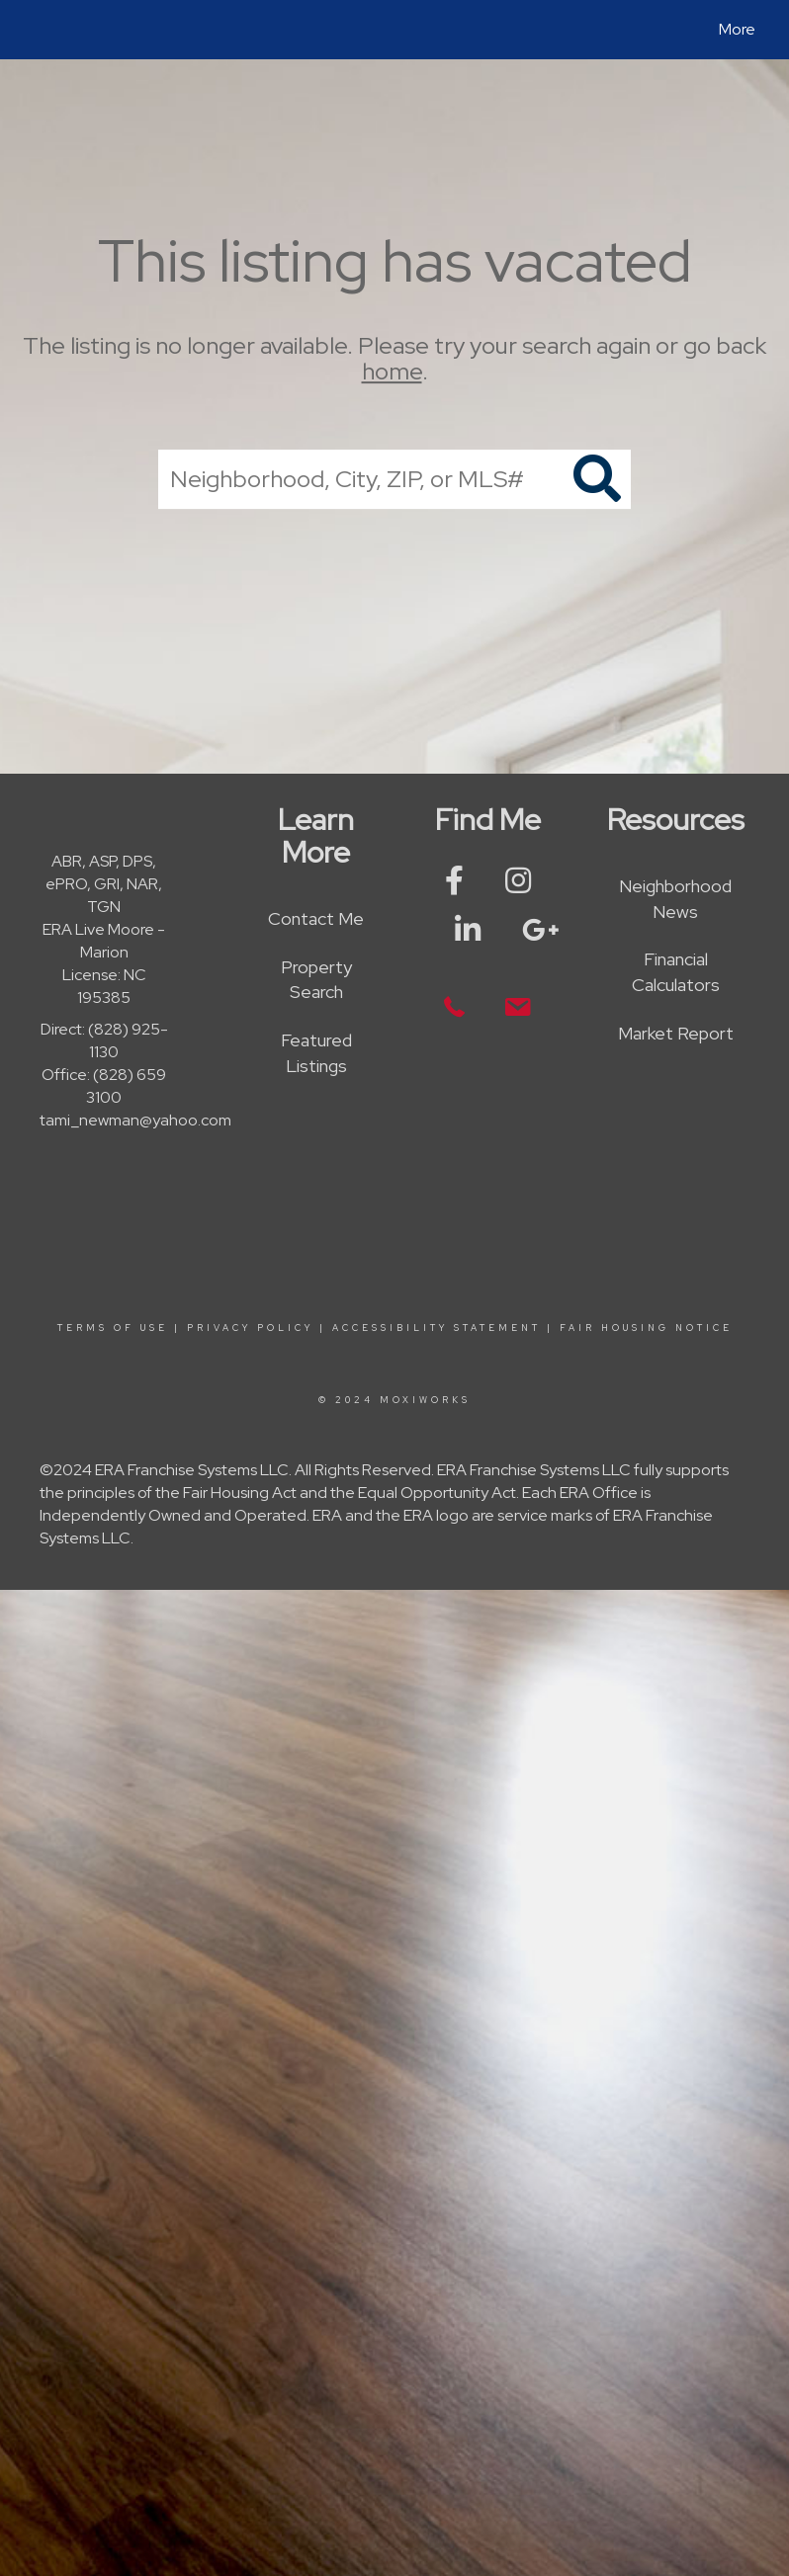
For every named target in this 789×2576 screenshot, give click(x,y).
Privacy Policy (250, 1328)
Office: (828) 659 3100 (104, 1086)
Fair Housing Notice (646, 1328)
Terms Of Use (112, 1328)
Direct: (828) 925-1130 (104, 1040)
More (737, 29)
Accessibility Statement (436, 1328)
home (392, 372)
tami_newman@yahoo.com (135, 1120)
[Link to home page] (34, 29)
